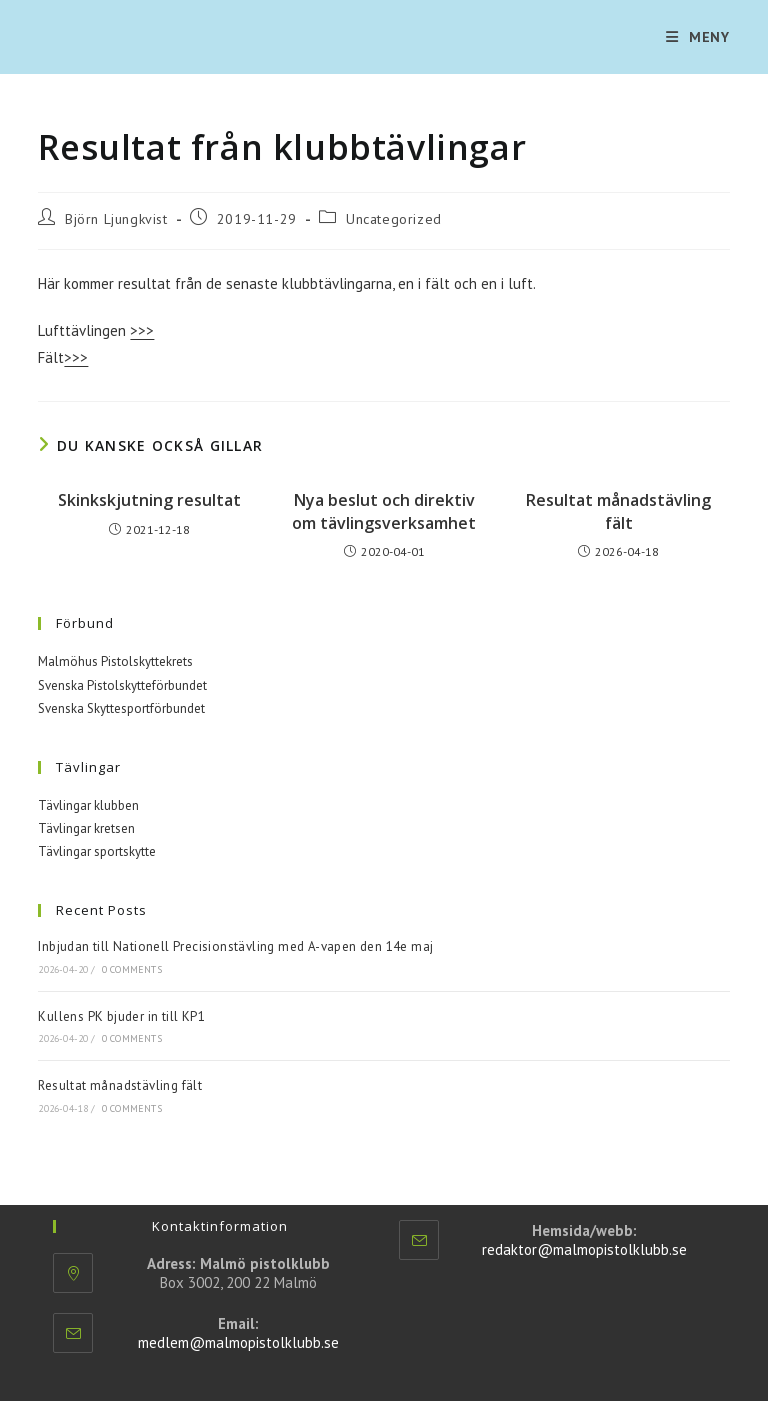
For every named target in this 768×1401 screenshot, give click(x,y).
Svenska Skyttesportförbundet (121, 708)
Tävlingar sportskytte (97, 851)
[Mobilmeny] (698, 37)
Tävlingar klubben (88, 805)
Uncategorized (394, 219)
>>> (142, 330)
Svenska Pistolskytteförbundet (122, 685)
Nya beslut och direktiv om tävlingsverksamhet (384, 511)
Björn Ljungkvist (116, 219)
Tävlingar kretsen (86, 828)
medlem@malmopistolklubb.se (238, 1342)
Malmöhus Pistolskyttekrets (115, 661)
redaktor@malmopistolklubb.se (584, 1249)
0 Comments (132, 969)
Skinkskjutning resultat (149, 500)
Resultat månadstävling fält (618, 511)
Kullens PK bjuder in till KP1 (121, 1016)
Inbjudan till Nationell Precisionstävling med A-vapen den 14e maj (235, 946)
